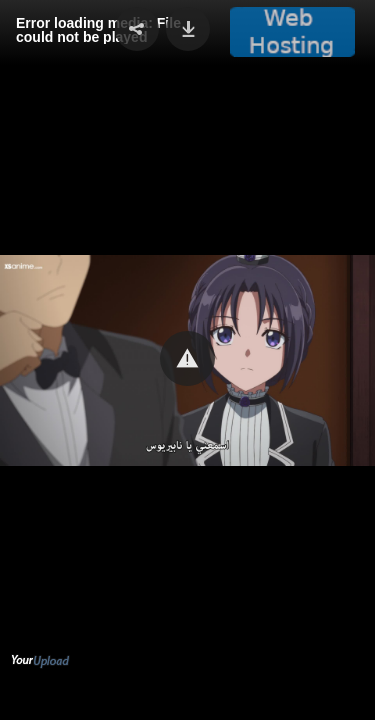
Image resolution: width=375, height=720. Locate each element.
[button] (187, 358)
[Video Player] (187, 360)
